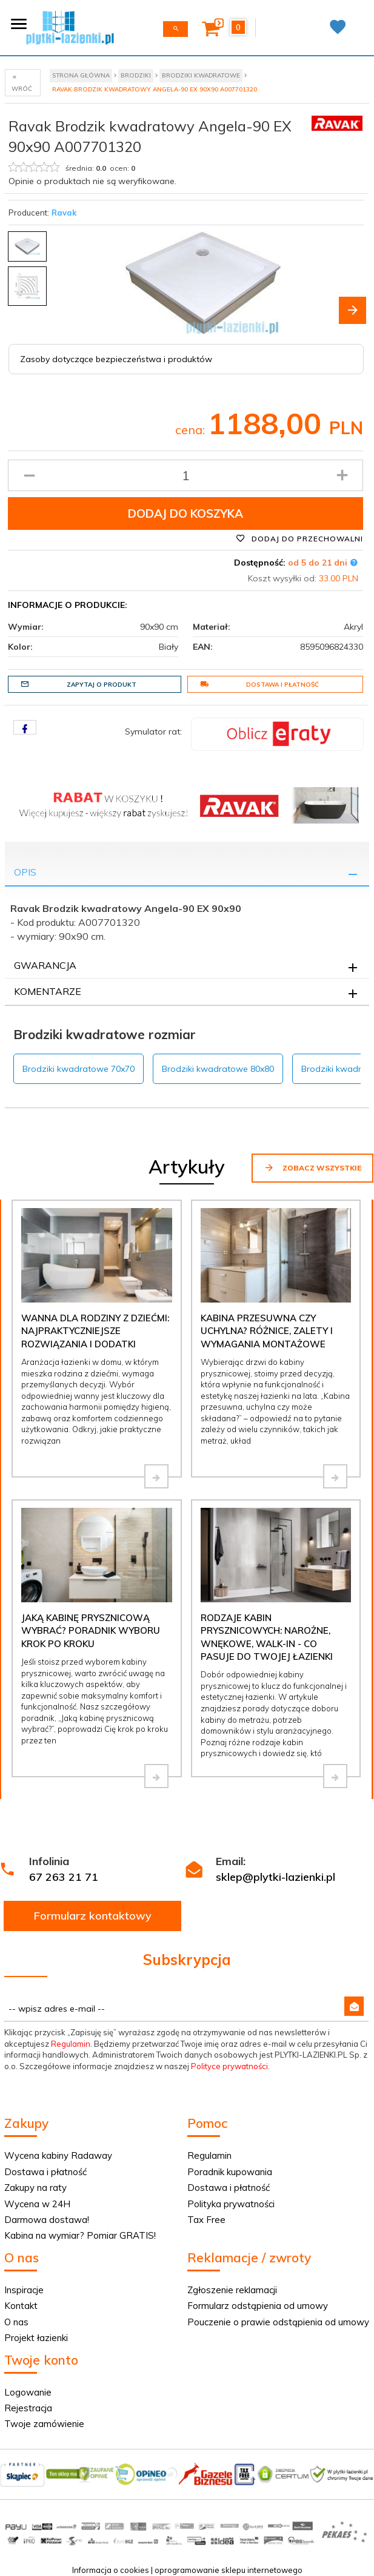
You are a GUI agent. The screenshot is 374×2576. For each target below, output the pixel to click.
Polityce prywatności (229, 2066)
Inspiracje (24, 2290)
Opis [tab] (25, 872)
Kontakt (21, 2305)
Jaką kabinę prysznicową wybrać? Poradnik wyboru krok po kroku (90, 1631)
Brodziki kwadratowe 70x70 (78, 1068)
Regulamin (70, 2044)
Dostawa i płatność (259, 684)
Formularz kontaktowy (93, 1916)
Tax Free (206, 2219)
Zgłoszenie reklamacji (232, 2290)
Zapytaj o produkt (78, 684)
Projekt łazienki (36, 2337)
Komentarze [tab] (47, 991)
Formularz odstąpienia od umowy (257, 2305)
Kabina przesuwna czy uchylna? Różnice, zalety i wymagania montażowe (267, 1331)
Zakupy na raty (35, 2187)
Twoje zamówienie (44, 2423)
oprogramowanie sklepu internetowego (228, 2570)
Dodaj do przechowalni (299, 538)
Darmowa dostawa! (46, 2219)
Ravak (64, 212)
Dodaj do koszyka (185, 513)
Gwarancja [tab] (45, 965)
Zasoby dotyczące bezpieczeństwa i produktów (116, 359)
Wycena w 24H (37, 2204)
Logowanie (28, 2392)
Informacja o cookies (110, 2570)
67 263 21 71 (63, 1877)
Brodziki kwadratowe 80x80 (218, 1068)
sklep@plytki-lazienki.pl (275, 1877)
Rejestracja (28, 2408)
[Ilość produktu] (185, 475)
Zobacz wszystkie (312, 1167)
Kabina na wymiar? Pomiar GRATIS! (80, 2235)
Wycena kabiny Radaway (58, 2155)
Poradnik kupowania (229, 2172)
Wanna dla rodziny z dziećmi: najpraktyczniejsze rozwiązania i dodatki (95, 1331)
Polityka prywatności (231, 2204)
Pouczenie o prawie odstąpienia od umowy (278, 2322)
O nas (16, 2322)
